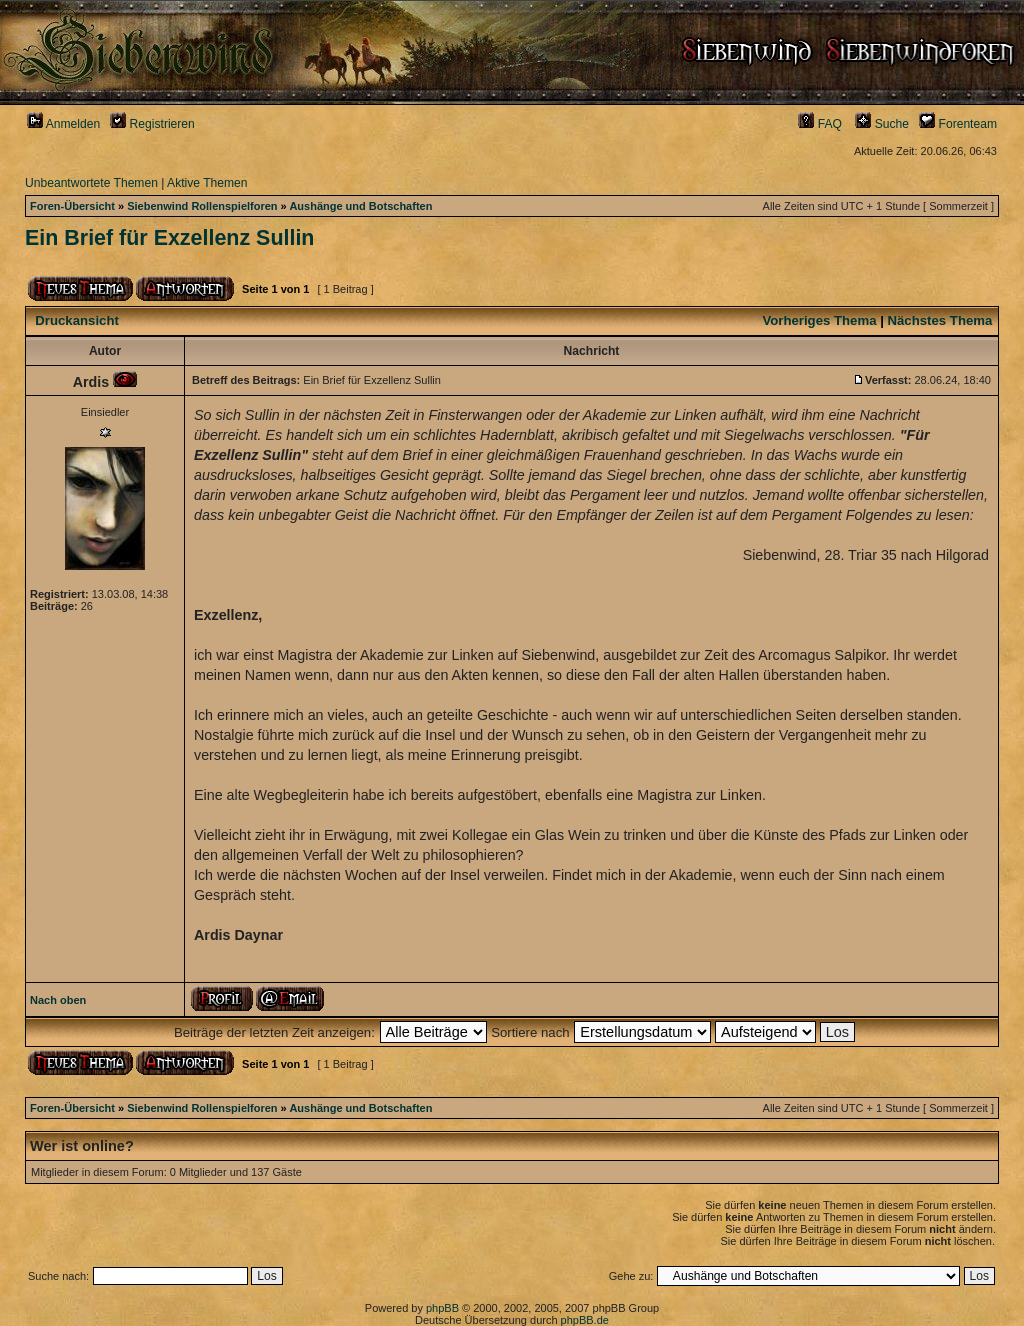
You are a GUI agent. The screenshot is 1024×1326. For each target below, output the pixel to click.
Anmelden (63, 124)
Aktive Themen (207, 183)
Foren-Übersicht (72, 206)
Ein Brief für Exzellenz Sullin (169, 238)
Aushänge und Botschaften (360, 206)
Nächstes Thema (940, 320)
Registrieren (152, 124)
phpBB (442, 1308)
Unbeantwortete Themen (91, 183)
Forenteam (958, 124)
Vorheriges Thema (819, 320)
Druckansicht (77, 320)
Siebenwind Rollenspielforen (202, 206)
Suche (882, 124)
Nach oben (58, 1000)
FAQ (820, 124)
